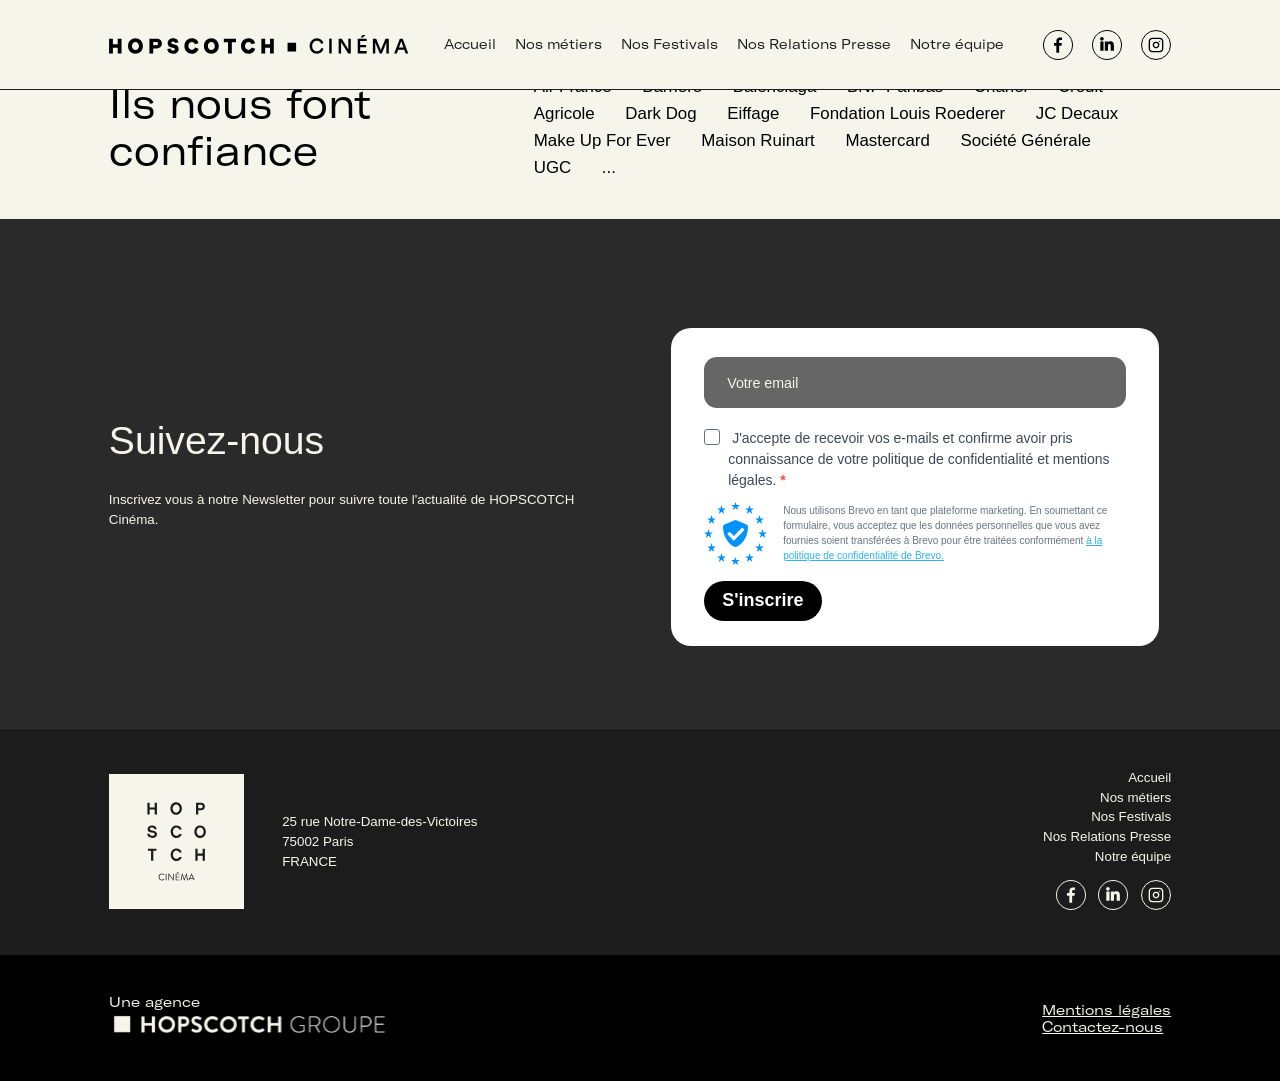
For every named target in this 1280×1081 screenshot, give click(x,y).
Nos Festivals (669, 44)
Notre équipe (957, 44)
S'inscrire (762, 600)
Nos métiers (558, 44)
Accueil (470, 44)
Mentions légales (1106, 1009)
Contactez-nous (1102, 1026)
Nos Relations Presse (814, 44)
